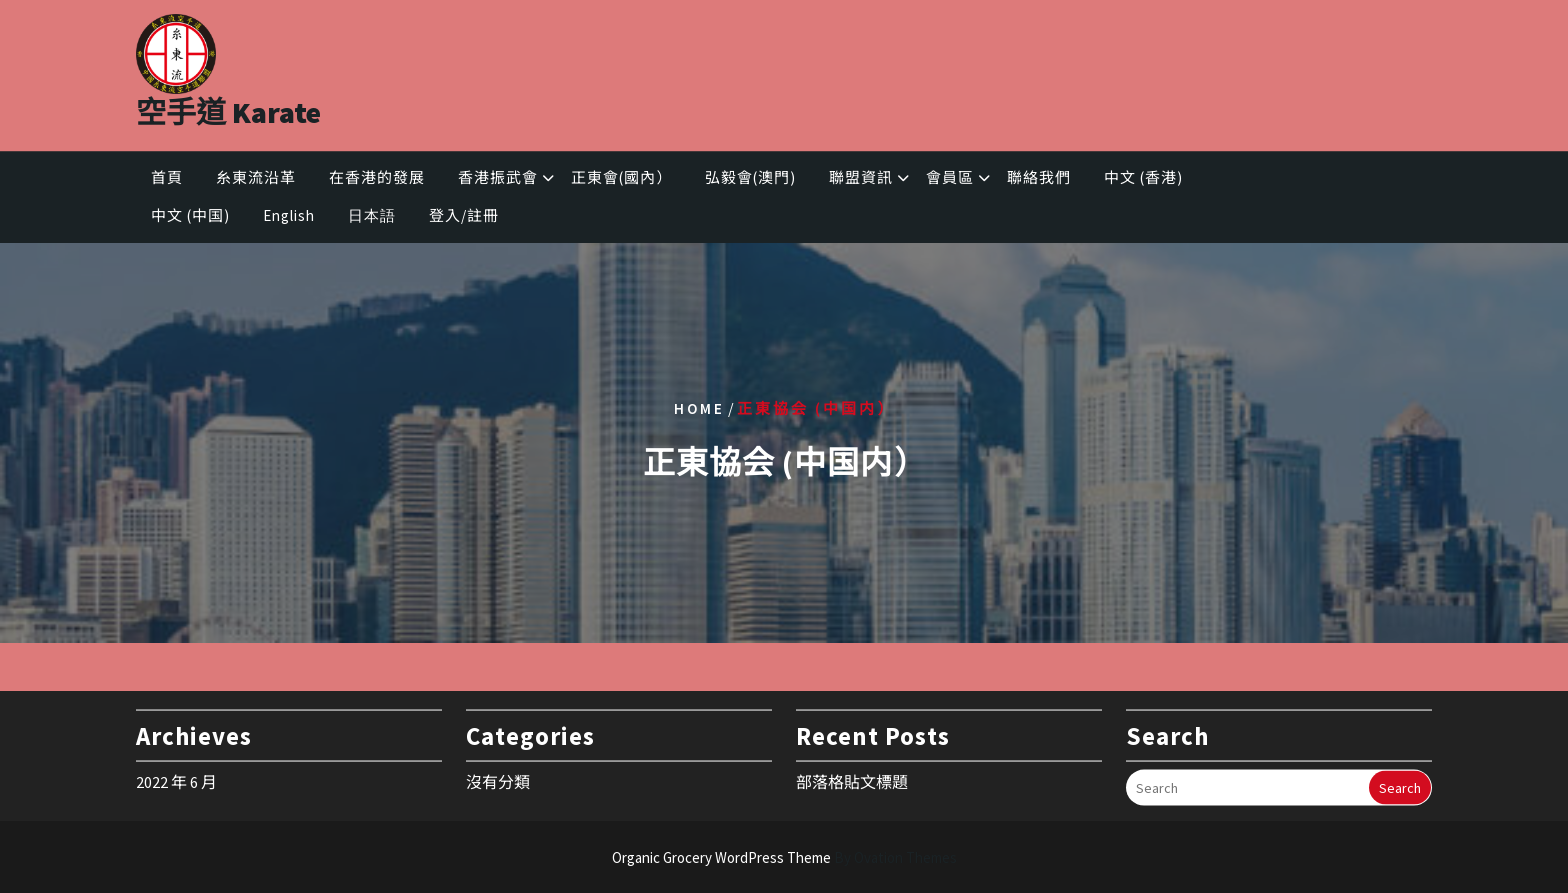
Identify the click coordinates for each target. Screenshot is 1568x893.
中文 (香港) (1143, 180)
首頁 (167, 180)
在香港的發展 (377, 180)
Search (1400, 784)
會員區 (950, 180)
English (289, 218)
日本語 (372, 218)
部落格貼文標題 (852, 777)
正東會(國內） (621, 180)
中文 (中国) (190, 218)
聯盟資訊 (861, 180)
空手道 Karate (228, 107)
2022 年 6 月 (176, 777)
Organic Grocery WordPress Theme (784, 857)
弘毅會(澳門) (750, 180)
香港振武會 (498, 180)
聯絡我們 (1039, 180)
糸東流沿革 (256, 180)
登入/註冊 (464, 218)
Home (699, 407)
